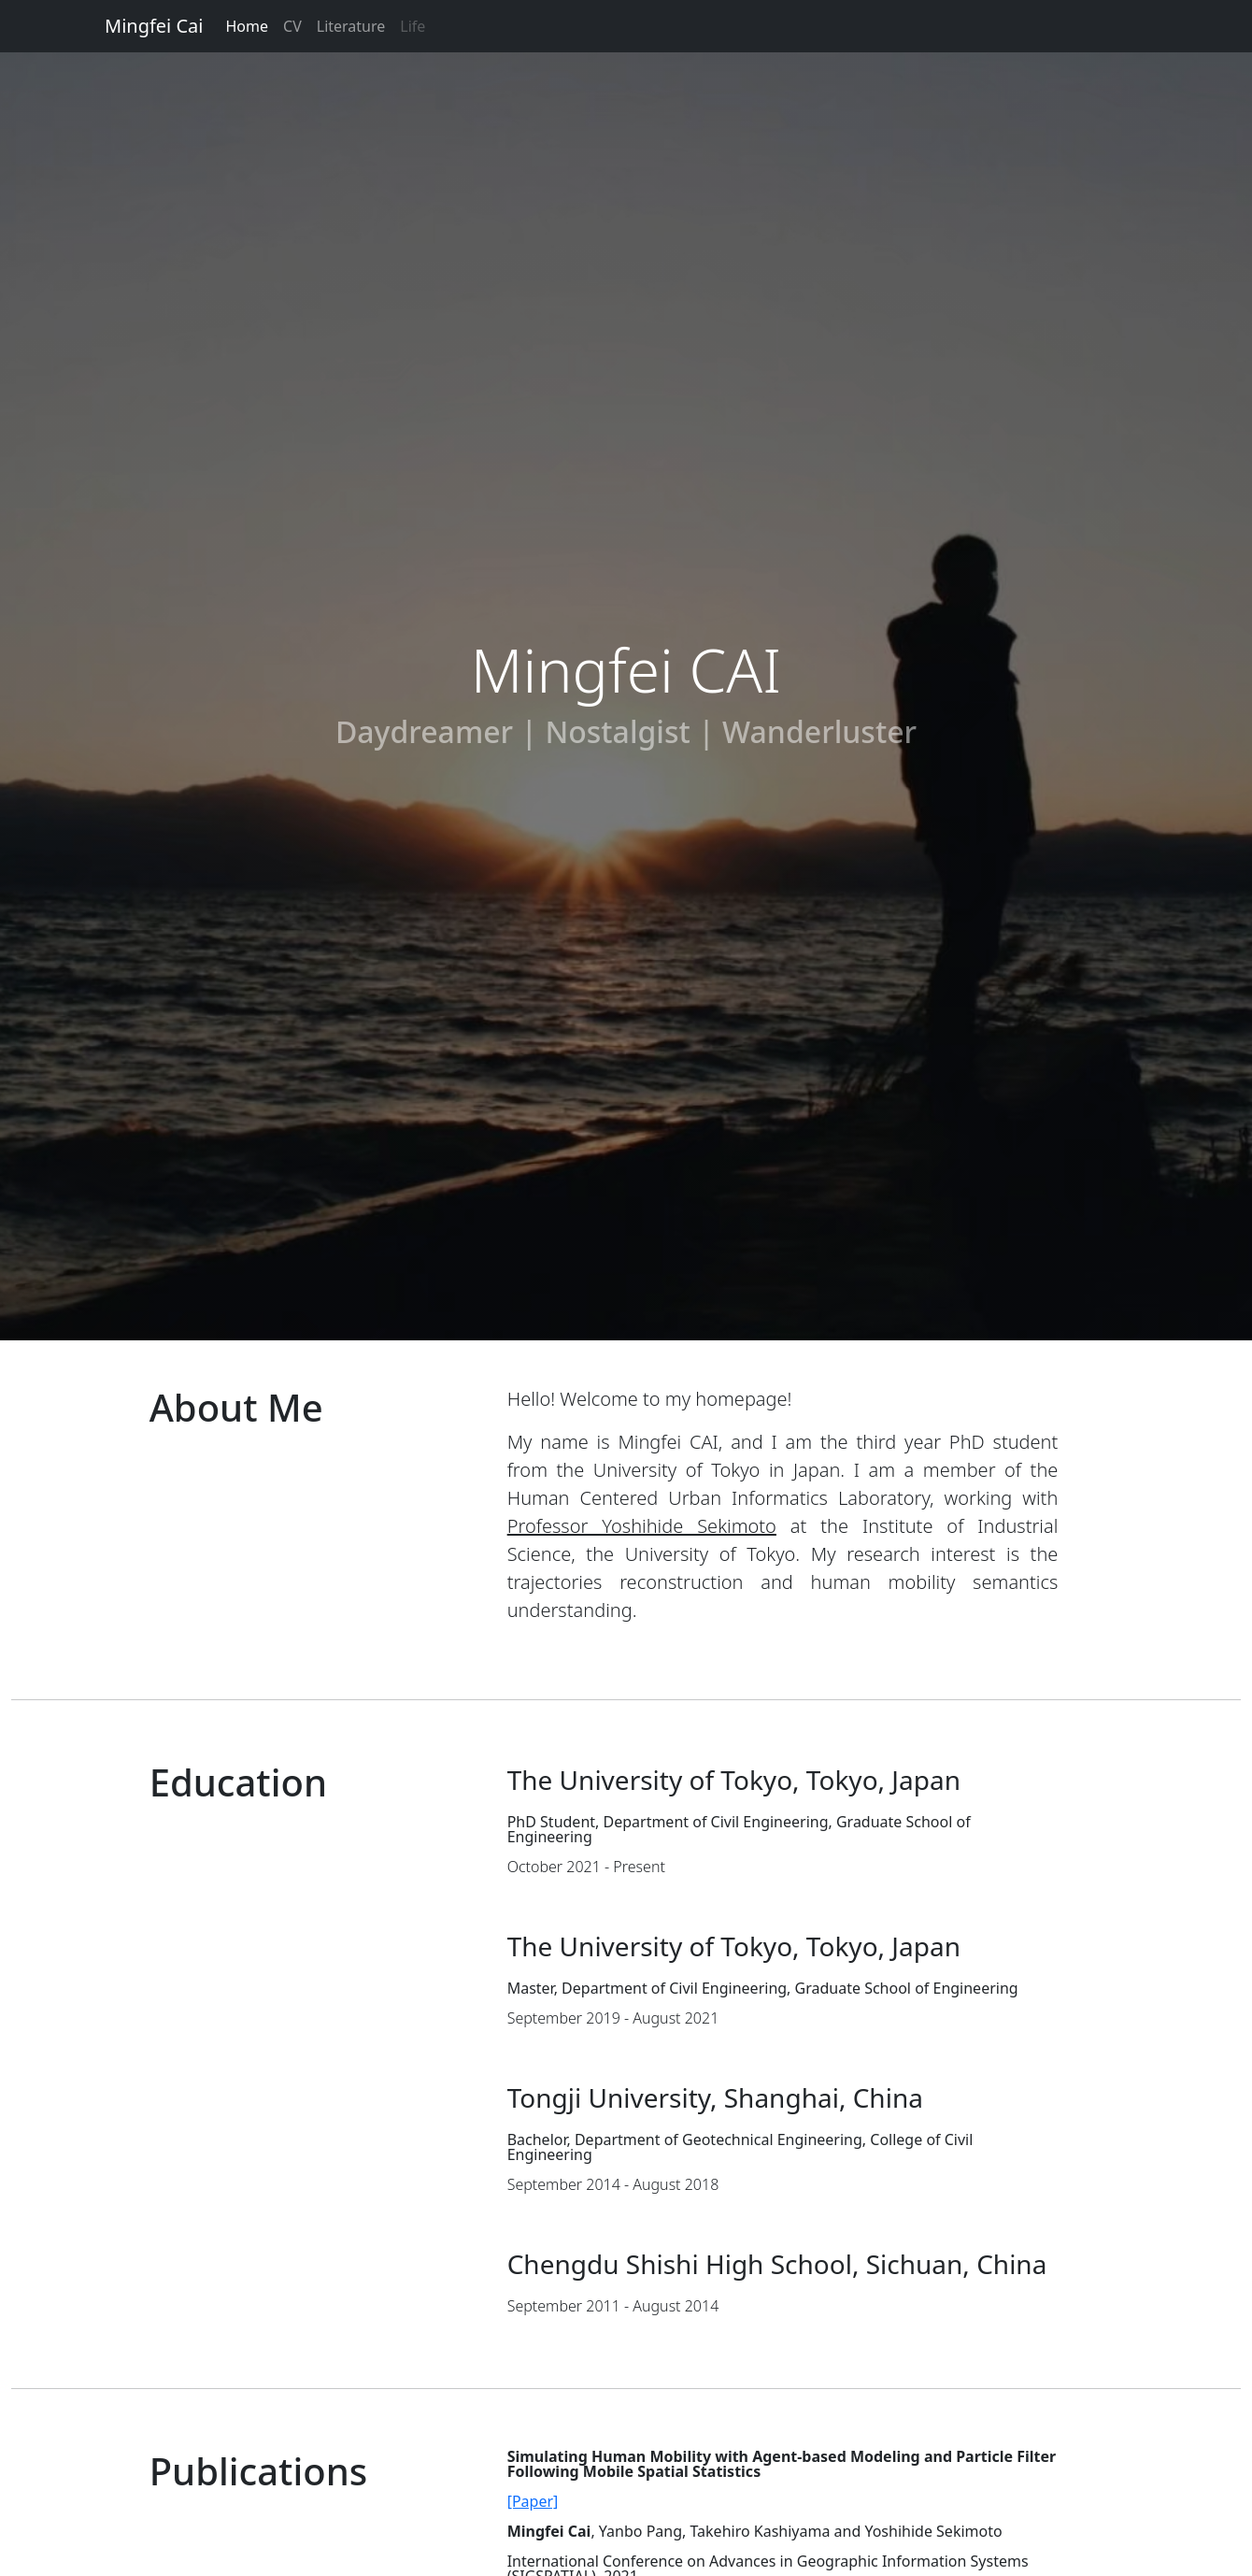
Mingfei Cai (154, 25)
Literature (351, 26)
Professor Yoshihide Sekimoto (641, 1525)
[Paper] (533, 2501)
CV (292, 26)
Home (247, 26)
